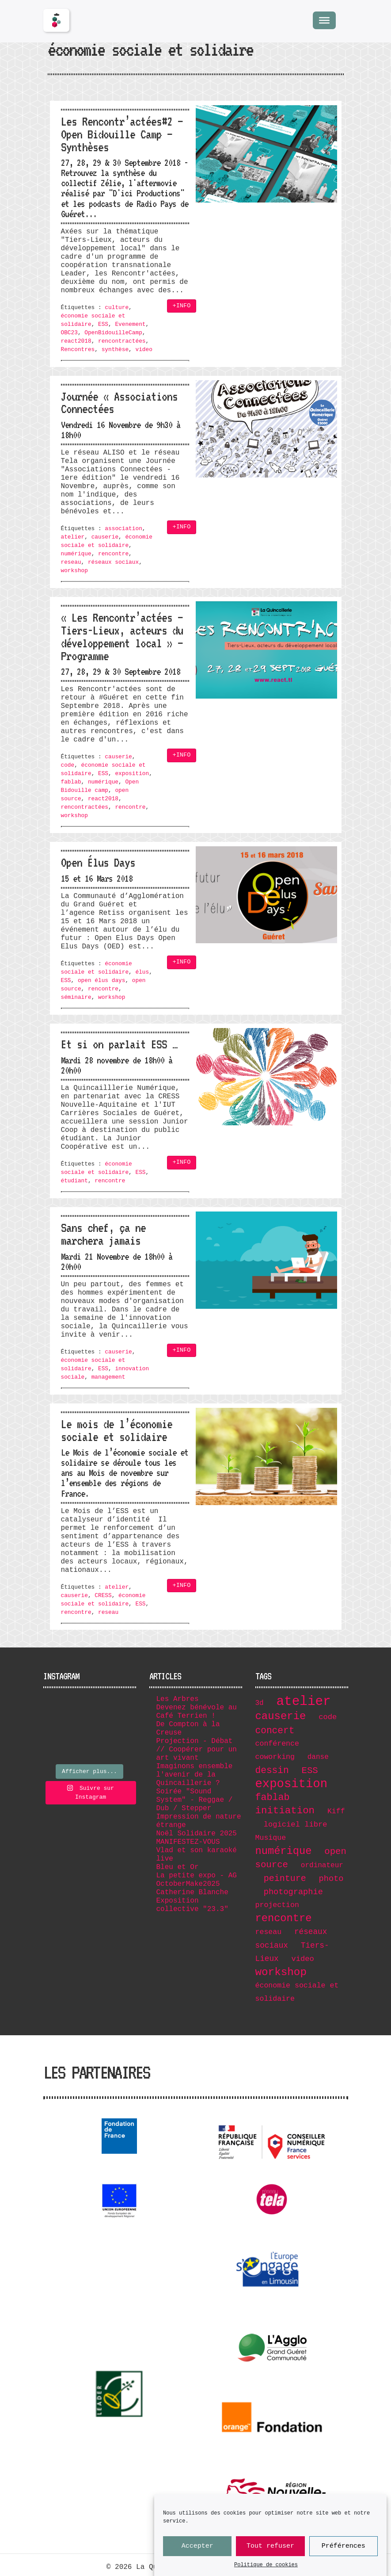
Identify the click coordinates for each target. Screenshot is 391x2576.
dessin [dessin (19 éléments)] (272, 1770)
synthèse (115, 349)
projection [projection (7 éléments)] (277, 1905)
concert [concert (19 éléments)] (275, 1730)
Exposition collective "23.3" (192, 1905)
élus (142, 972)
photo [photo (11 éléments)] (331, 1879)
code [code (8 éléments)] (328, 1717)
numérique (76, 553)
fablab (71, 782)
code (68, 765)
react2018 (76, 341)
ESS (103, 324)
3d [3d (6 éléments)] (259, 1703)
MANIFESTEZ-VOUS (188, 1842)
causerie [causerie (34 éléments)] (280, 1716)
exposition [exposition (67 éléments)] (291, 1784)
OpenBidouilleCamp (113, 332)
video (143, 349)
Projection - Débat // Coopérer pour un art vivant (196, 1749)
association (123, 528)
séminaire (76, 997)
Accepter (197, 2546)
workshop (74, 570)
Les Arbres (177, 1699)
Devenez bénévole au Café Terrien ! (196, 1712)
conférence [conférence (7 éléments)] (277, 1743)
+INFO (182, 305)
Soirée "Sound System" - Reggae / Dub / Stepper (194, 1800)
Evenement (130, 324)
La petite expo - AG (196, 1876)
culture (117, 307)
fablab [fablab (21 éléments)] (272, 1797)
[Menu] (324, 20)
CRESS (103, 1595)
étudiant (74, 1180)
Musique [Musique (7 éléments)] (270, 1838)
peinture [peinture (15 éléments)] (285, 1878)
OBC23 (69, 332)
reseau (71, 562)
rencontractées (122, 341)
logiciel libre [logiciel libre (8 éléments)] (295, 1824)
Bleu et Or (177, 1867)
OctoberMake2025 (188, 1884)
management (108, 1377)
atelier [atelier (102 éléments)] (304, 1701)
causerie (104, 537)
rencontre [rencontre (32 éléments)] (283, 1918)
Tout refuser (270, 2546)
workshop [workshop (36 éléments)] (281, 1972)
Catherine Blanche (192, 1892)
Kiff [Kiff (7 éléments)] (336, 1811)
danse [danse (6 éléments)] (318, 1757)
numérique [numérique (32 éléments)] (283, 1851)
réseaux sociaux (113, 562)
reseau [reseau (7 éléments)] (268, 1932)
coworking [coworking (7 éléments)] (275, 1757)
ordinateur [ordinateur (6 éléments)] (322, 1865)
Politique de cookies (266, 2565)
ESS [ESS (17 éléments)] (310, 1771)
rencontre (113, 553)
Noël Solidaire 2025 (196, 1834)
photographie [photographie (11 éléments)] (293, 1892)
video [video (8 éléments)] (302, 1959)
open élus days (101, 980)
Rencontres (78, 349)
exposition (132, 773)
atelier (73, 537)
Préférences (343, 2546)
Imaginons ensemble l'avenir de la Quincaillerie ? (194, 1774)
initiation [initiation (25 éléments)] (285, 1810)
